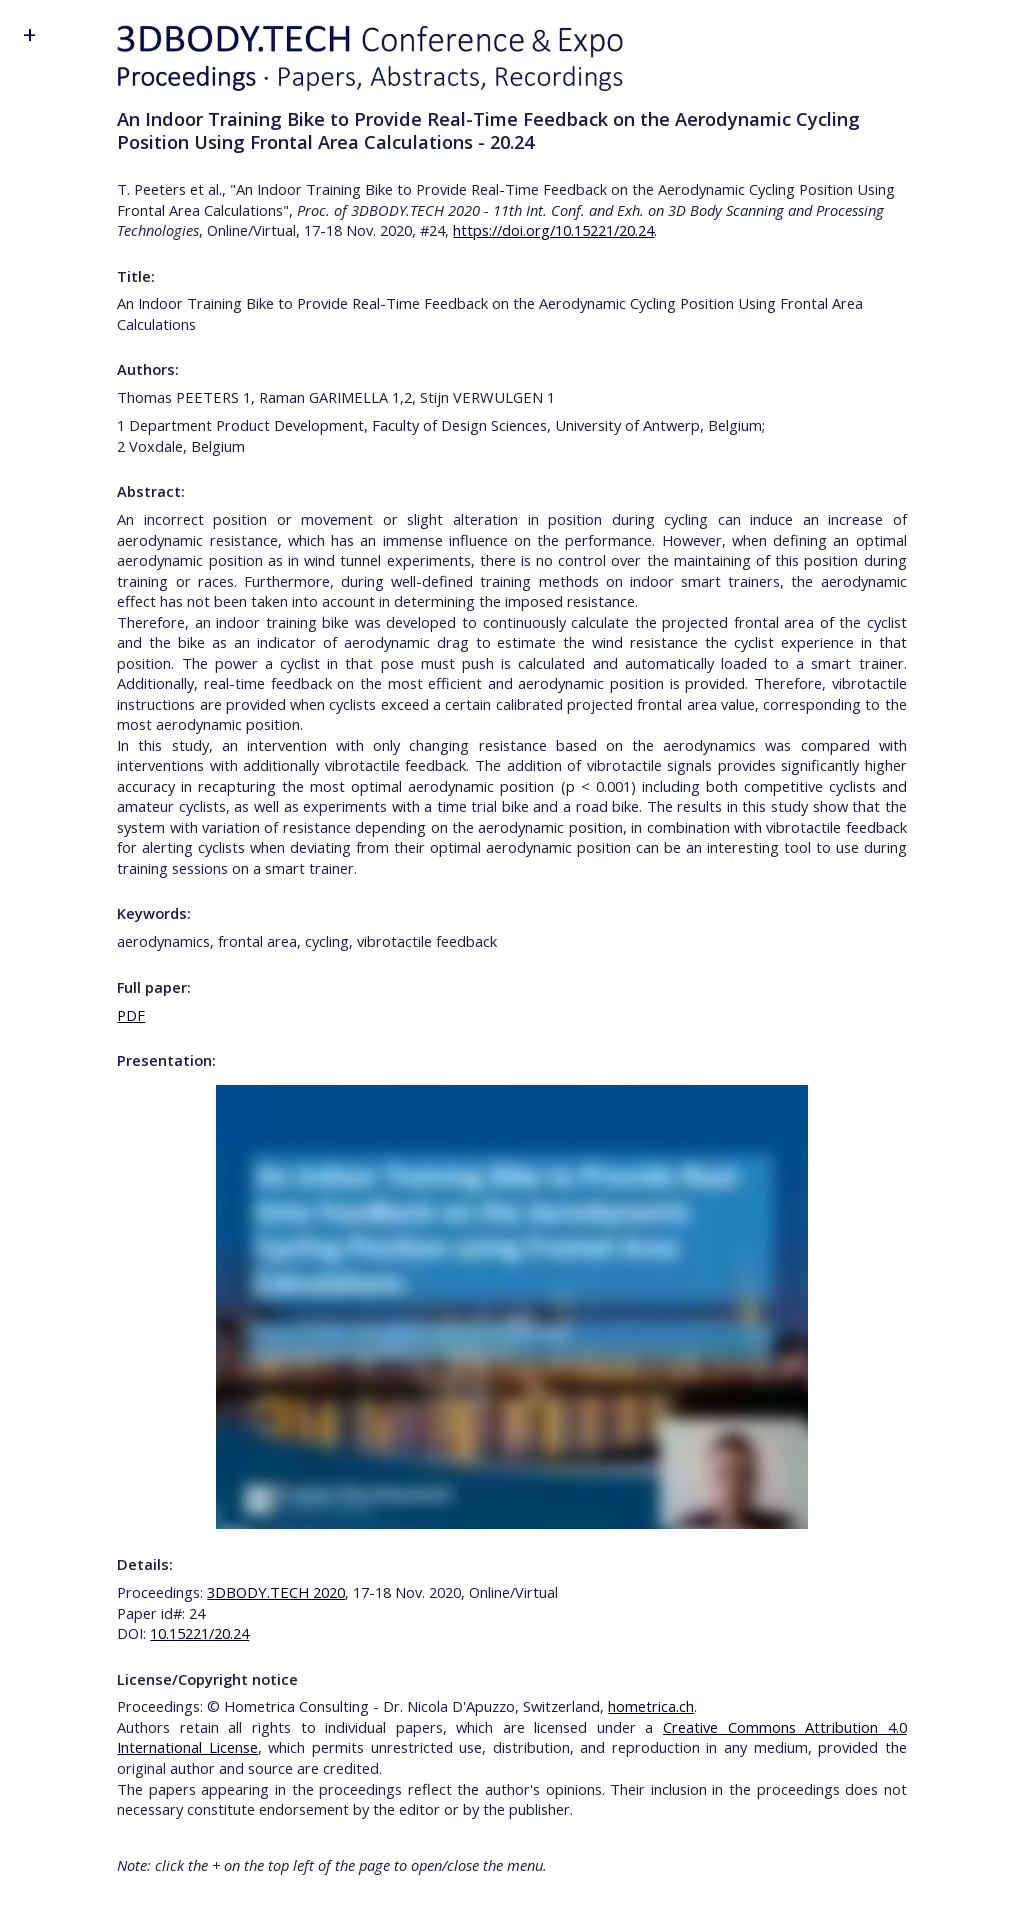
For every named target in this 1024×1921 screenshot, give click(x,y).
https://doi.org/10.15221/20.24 (553, 230)
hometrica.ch (651, 1706)
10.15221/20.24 (199, 1633)
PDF (131, 1015)
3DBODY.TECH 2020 (276, 1592)
